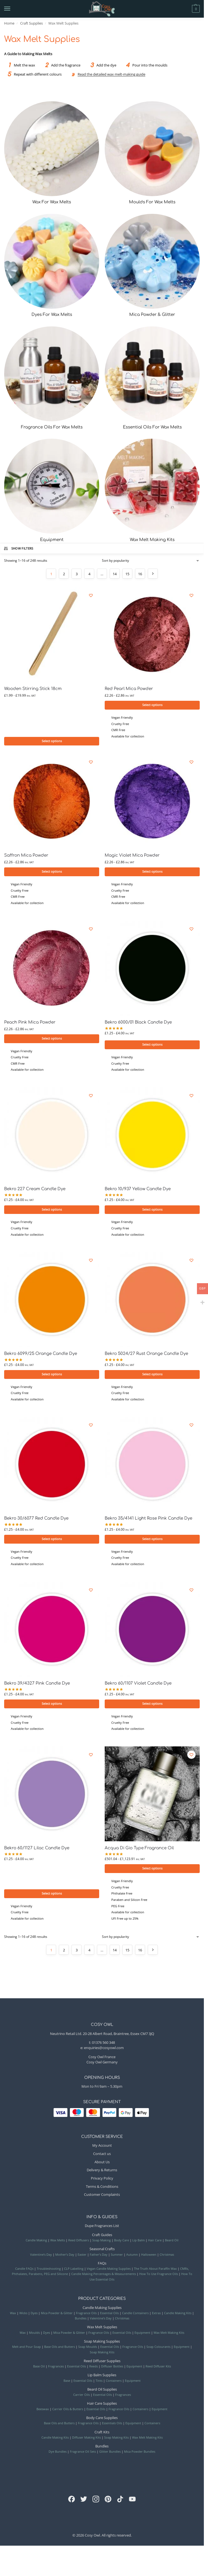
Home (9, 23)
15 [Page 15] (127, 573)
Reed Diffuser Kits (158, 2371)
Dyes (34, 2317)
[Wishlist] (91, 595)
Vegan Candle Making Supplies (109, 2273)
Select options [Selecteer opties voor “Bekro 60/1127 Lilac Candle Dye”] (51, 1897)
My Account (102, 2149)
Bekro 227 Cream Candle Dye (34, 1190)
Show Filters (18, 548)
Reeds (93, 2371)
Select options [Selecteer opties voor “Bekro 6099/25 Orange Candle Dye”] (51, 1376)
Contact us (102, 2157)
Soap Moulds (87, 2351)
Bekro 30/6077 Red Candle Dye (36, 1521)
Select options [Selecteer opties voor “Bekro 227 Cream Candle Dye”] (51, 1211)
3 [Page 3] (77, 573)
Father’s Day (98, 2259)
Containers (114, 2385)
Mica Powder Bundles (139, 2456)
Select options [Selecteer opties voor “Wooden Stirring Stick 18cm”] (51, 741)
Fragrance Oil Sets (83, 2456)
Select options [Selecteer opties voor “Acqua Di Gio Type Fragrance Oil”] (152, 1872)
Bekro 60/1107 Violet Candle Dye (138, 1686)
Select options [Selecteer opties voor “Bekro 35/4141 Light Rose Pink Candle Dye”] (152, 1542)
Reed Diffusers (78, 2244)
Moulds (34, 2337)
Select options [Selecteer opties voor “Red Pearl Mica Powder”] (152, 705)
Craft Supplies (31, 23)
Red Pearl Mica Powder (129, 688)
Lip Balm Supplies (102, 2379)
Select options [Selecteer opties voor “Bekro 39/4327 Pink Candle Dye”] (51, 1707)
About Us (102, 2166)
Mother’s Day (64, 2259)
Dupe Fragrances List (102, 2230)
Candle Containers (135, 2317)
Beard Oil (171, 2244)
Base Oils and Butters (59, 2351)
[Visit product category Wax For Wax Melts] (51, 153)
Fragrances (56, 2371)
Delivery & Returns (102, 2174)
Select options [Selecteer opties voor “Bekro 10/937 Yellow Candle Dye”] (152, 1211)
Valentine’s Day (41, 2259)
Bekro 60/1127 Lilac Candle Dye (36, 1851)
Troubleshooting (49, 2273)
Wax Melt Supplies (102, 2331)
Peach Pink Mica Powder (30, 1023)
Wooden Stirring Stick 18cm (33, 688)
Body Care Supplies (102, 2421)
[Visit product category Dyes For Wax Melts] (51, 266)
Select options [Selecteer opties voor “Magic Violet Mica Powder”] (152, 872)
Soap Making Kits (102, 2356)
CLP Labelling (73, 2273)
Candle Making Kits (177, 2317)
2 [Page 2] (64, 573)
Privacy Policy (102, 2182)
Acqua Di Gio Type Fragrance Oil (139, 1851)
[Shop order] (151, 560)
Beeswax (42, 2413)
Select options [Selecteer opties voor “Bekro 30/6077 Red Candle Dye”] (51, 1542)
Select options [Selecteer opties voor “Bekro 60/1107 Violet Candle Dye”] (152, 1707)
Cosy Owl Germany (102, 2066)
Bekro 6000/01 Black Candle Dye (138, 1023)
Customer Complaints (102, 2198)
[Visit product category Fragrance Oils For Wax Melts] (51, 378)
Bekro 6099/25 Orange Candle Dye (40, 1356)
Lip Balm (138, 2244)
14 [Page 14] (115, 573)
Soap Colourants (158, 2351)
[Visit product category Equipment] (51, 491)
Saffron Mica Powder (26, 856)
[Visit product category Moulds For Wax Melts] (152, 153)
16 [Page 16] (140, 573)
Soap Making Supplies (102, 2345)
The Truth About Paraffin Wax (155, 2273)
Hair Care (155, 2244)
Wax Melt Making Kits (169, 2337)
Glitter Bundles (110, 2456)
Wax (13, 2317)
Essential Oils (109, 2317)
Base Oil (39, 2371)
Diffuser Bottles (112, 2371)
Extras (156, 2317)
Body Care (121, 2244)
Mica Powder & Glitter (57, 2317)
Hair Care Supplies (102, 2407)
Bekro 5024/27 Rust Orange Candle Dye (146, 1356)
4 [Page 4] (89, 573)
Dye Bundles (58, 2456)
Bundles (80, 2323)
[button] (186, 9)
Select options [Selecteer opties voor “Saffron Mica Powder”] (51, 872)
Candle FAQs (24, 2273)
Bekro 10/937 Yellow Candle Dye (138, 1190)
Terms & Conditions (102, 2190)
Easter (82, 2259)
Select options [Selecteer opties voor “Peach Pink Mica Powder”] (51, 1040)
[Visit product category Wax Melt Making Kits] (152, 491)
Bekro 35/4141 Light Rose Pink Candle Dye (148, 1521)
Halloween (148, 2259)
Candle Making (36, 2244)
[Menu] (12, 9)
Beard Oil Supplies (102, 2393)
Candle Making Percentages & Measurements (103, 2278)
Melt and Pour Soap (26, 2351)
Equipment (142, 2337)
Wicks (23, 2317)
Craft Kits (101, 2436)
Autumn (132, 2259)
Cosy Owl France (101, 2060)
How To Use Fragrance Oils (158, 2278)
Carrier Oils (81, 2399)
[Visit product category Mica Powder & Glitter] (152, 266)
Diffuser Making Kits (86, 2441)
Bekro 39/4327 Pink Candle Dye (37, 1686)
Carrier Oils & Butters (67, 2413)
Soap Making (101, 2244)
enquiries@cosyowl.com (104, 2052)
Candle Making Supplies (102, 2311)
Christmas (167, 2259)
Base (67, 2385)
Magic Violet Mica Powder (132, 856)
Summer (117, 2259)
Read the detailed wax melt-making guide (111, 74)
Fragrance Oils (86, 2317)
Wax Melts (57, 2244)
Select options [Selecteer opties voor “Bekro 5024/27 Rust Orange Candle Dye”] (152, 1376)
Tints (99, 2385)
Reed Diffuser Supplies (102, 2364)
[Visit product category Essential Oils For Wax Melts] (152, 378)
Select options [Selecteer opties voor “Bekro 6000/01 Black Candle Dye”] (152, 1046)
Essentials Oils (112, 2427)
